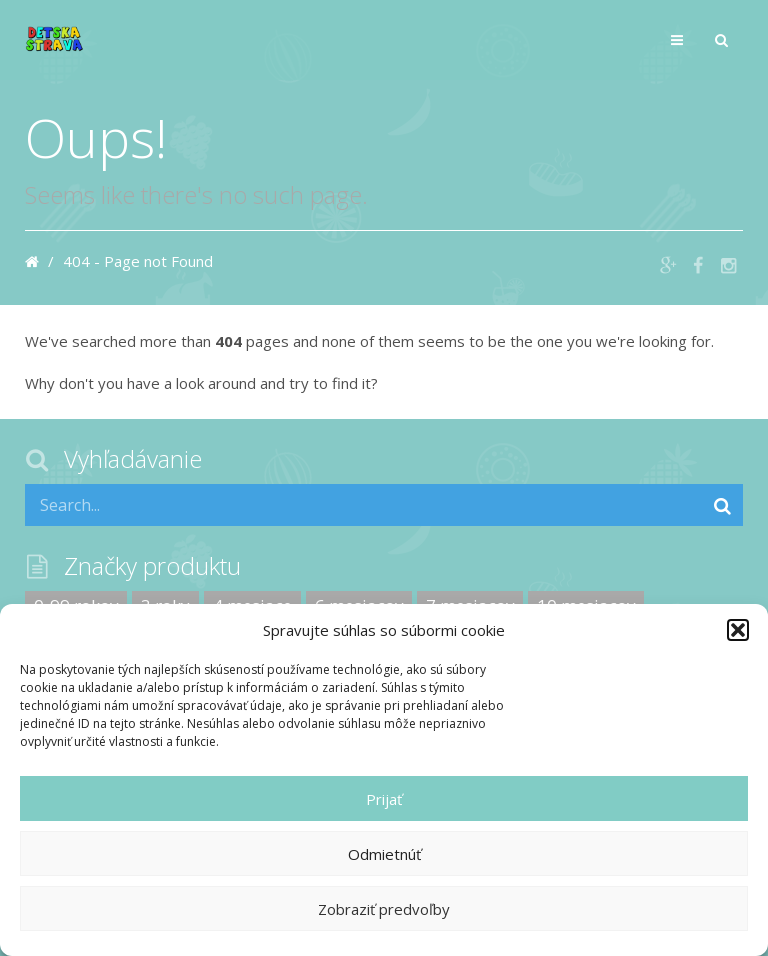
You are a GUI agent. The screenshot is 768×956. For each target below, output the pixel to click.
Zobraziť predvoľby (384, 909)
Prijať (384, 799)
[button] (738, 630)
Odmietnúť (384, 854)
